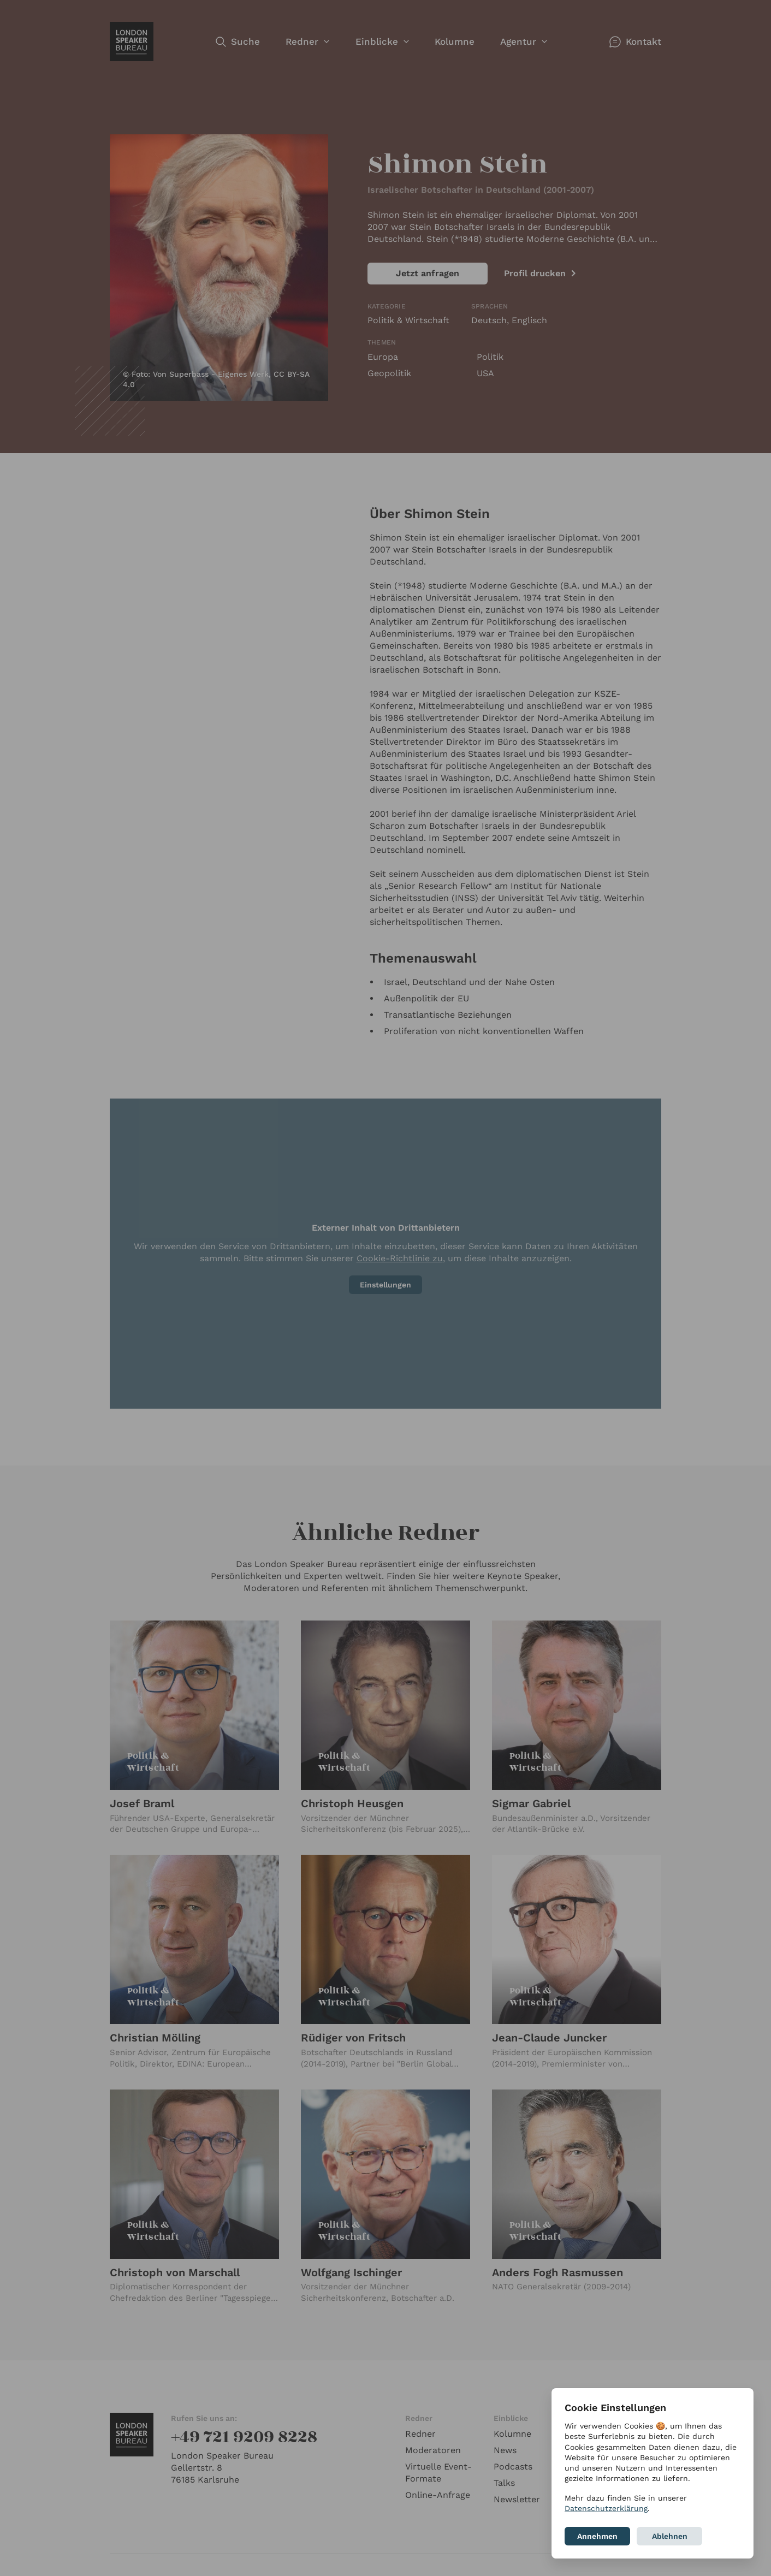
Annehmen (597, 2536)
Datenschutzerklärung (606, 2508)
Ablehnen (669, 2536)
